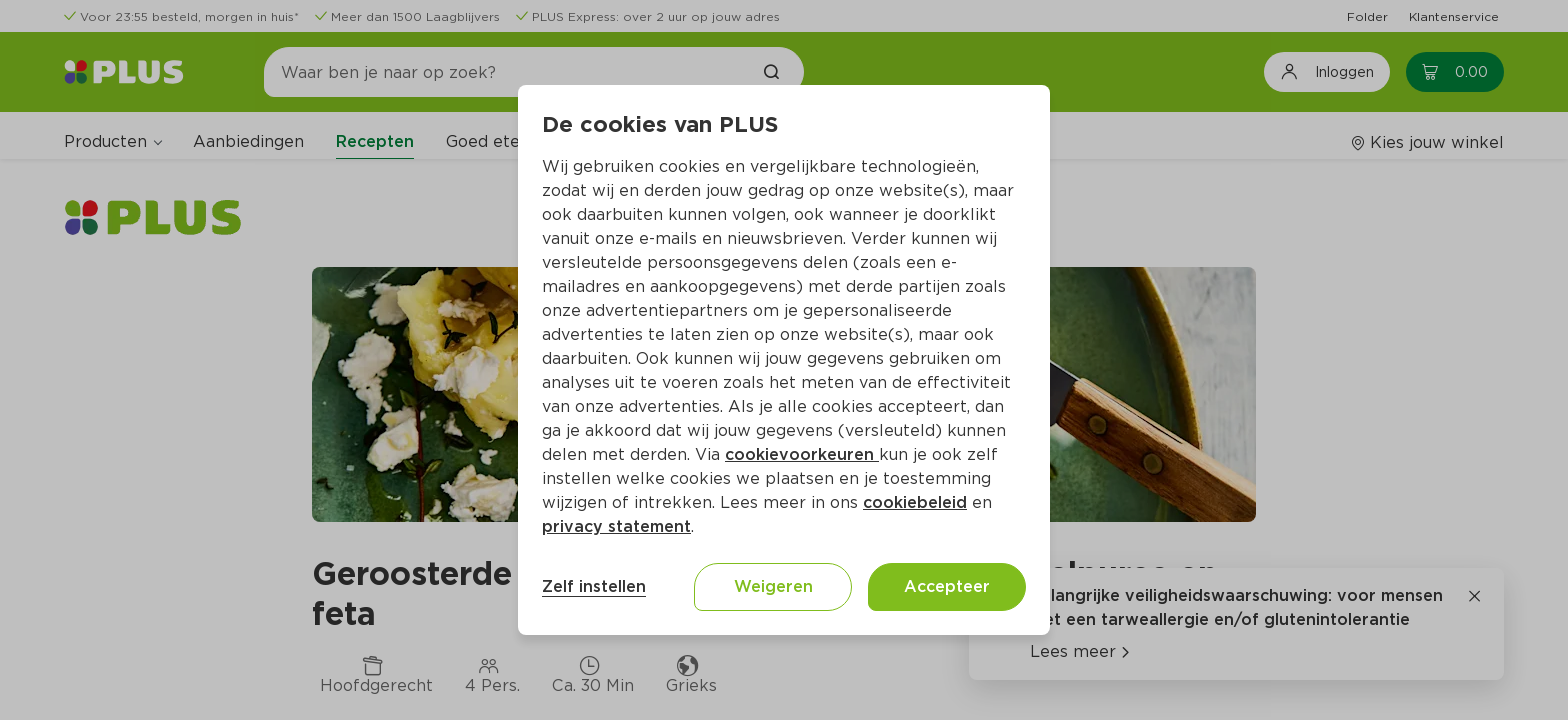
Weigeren (773, 586)
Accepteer (947, 586)
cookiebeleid (915, 502)
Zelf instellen (594, 586)
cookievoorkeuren (802, 454)
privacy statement (616, 526)
